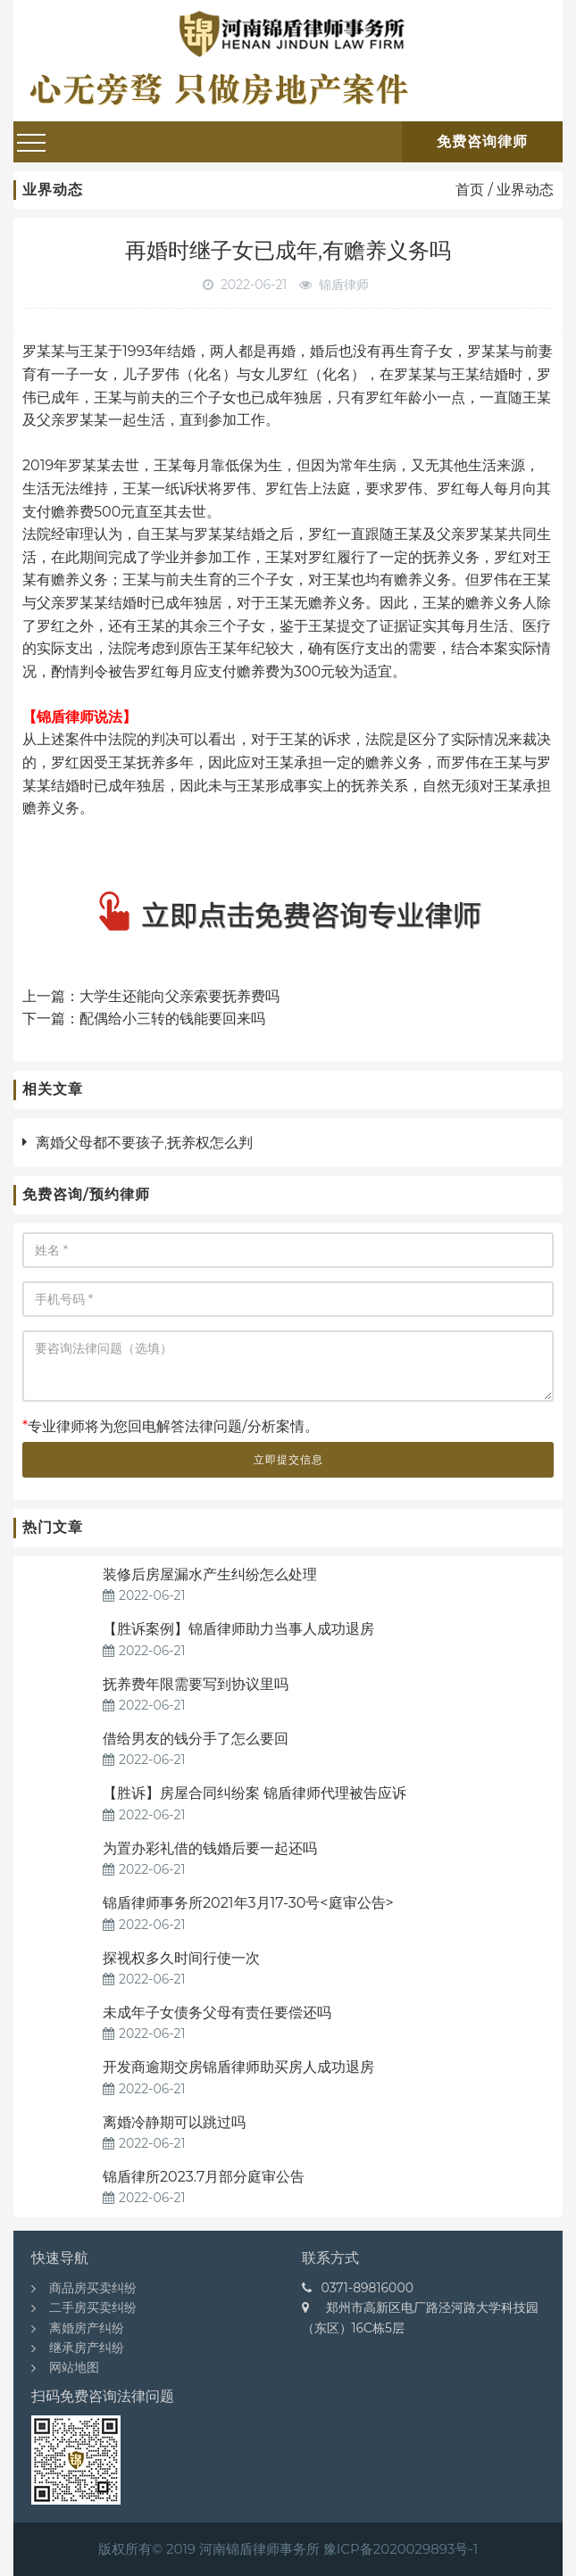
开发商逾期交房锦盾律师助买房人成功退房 (238, 2066)
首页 (469, 189)
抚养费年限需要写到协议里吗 (195, 1684)
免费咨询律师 (482, 141)
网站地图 (74, 2367)
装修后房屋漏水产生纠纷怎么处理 (210, 1574)
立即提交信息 (288, 1459)
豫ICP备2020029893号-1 (400, 2548)
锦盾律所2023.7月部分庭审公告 (204, 2176)
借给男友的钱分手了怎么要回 (195, 1738)
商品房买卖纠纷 (93, 2288)
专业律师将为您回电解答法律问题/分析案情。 (170, 1426)
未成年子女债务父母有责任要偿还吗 (217, 2012)
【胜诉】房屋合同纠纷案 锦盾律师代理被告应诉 (254, 1793)
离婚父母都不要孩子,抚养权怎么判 (144, 1142)
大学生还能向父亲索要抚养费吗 (179, 996)
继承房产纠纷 (86, 2348)
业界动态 (525, 189)
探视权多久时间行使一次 (181, 1958)
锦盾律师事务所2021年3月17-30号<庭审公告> (248, 1902)
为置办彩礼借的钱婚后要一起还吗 (210, 1848)
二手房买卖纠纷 (93, 2307)
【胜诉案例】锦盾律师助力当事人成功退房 (240, 1628)
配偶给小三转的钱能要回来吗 (172, 1018)
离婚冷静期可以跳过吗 (174, 2122)
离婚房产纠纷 (86, 2328)
